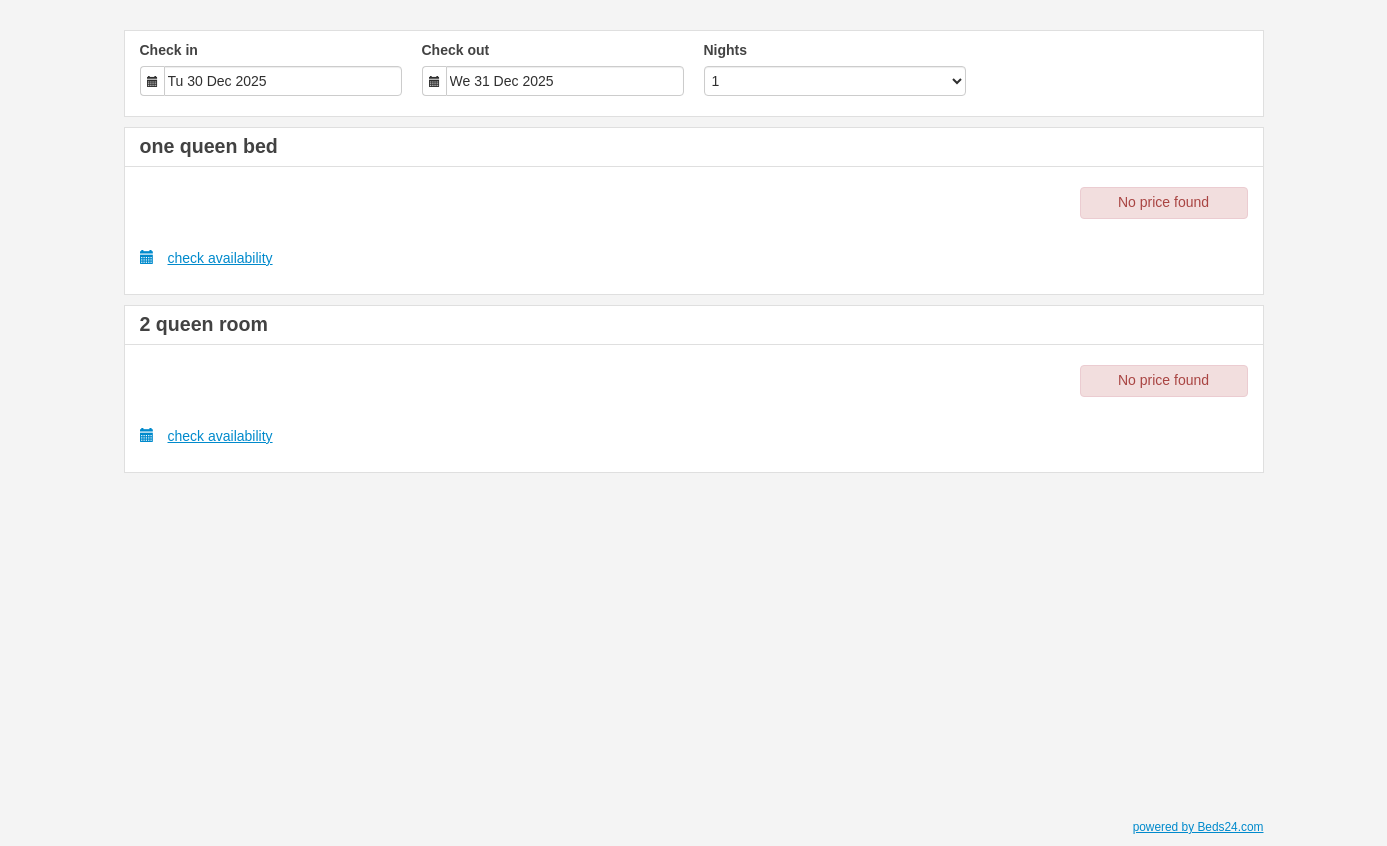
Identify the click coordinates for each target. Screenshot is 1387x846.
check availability (206, 257)
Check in (169, 50)
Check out (456, 50)
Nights (726, 50)
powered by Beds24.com (1198, 827)
